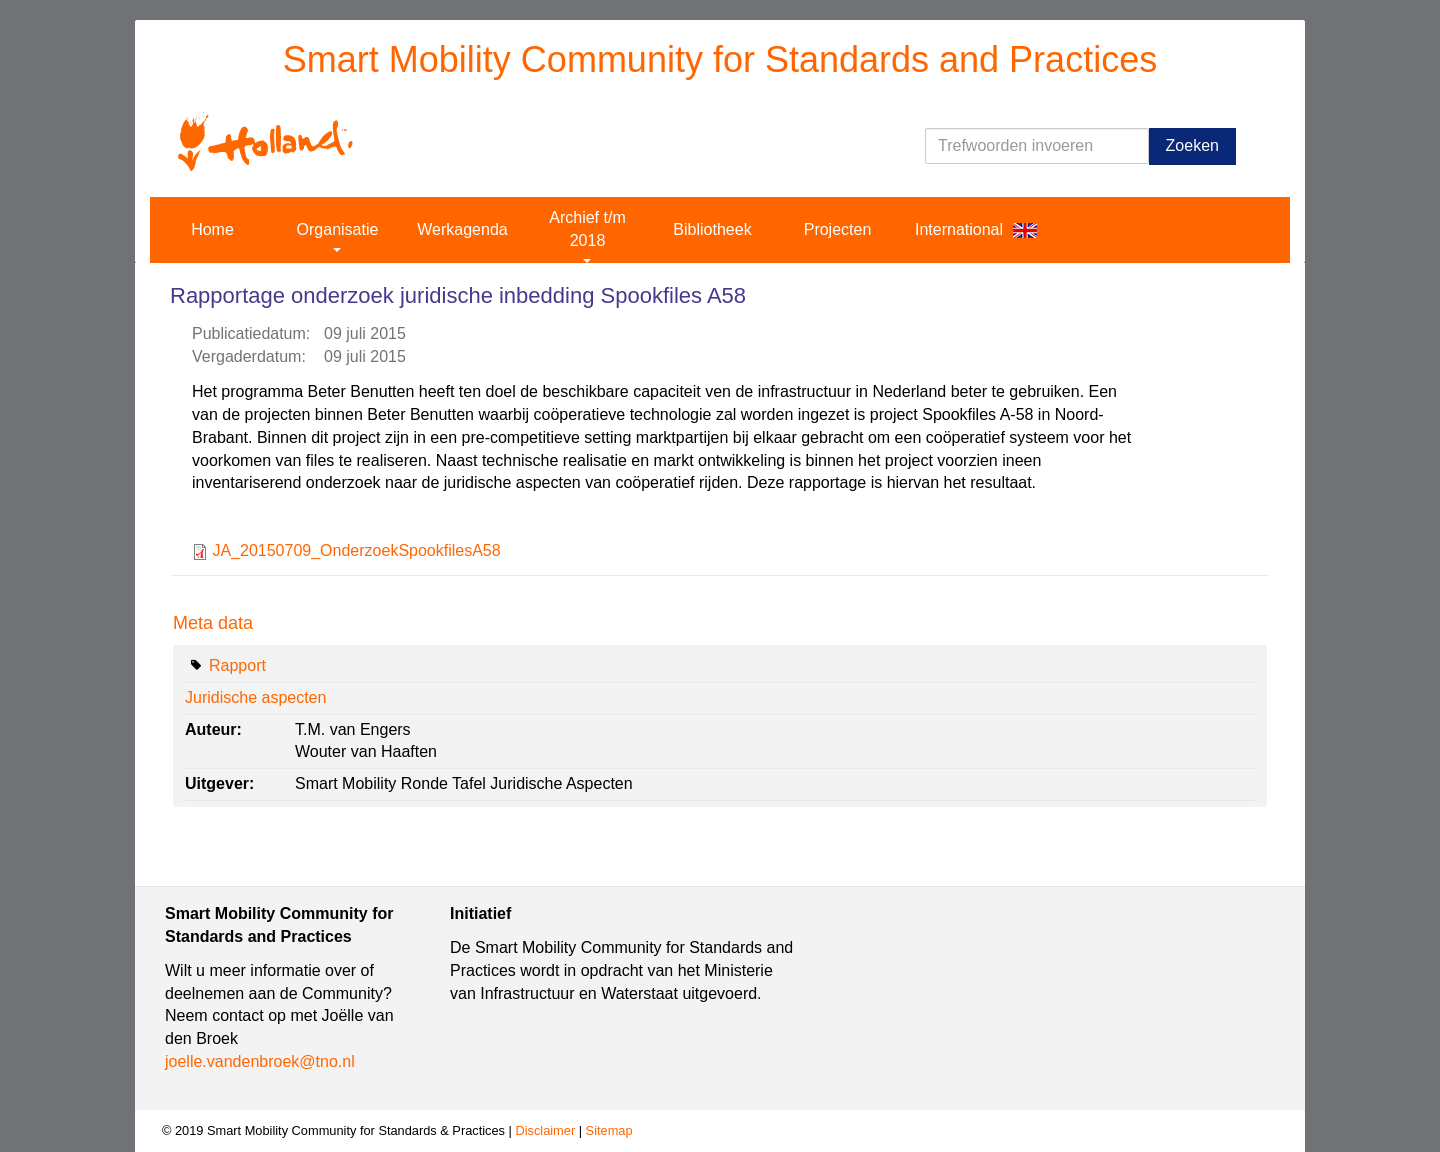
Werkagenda (462, 229)
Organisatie (338, 236)
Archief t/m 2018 (587, 236)
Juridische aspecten (255, 697)
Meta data (213, 623)
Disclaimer (545, 1130)
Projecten (838, 229)
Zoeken (1192, 145)
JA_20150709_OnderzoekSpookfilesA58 (356, 550)
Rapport (237, 665)
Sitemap (609, 1130)
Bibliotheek (712, 229)
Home (212, 229)
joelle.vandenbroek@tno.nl (260, 1061)
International (959, 229)
